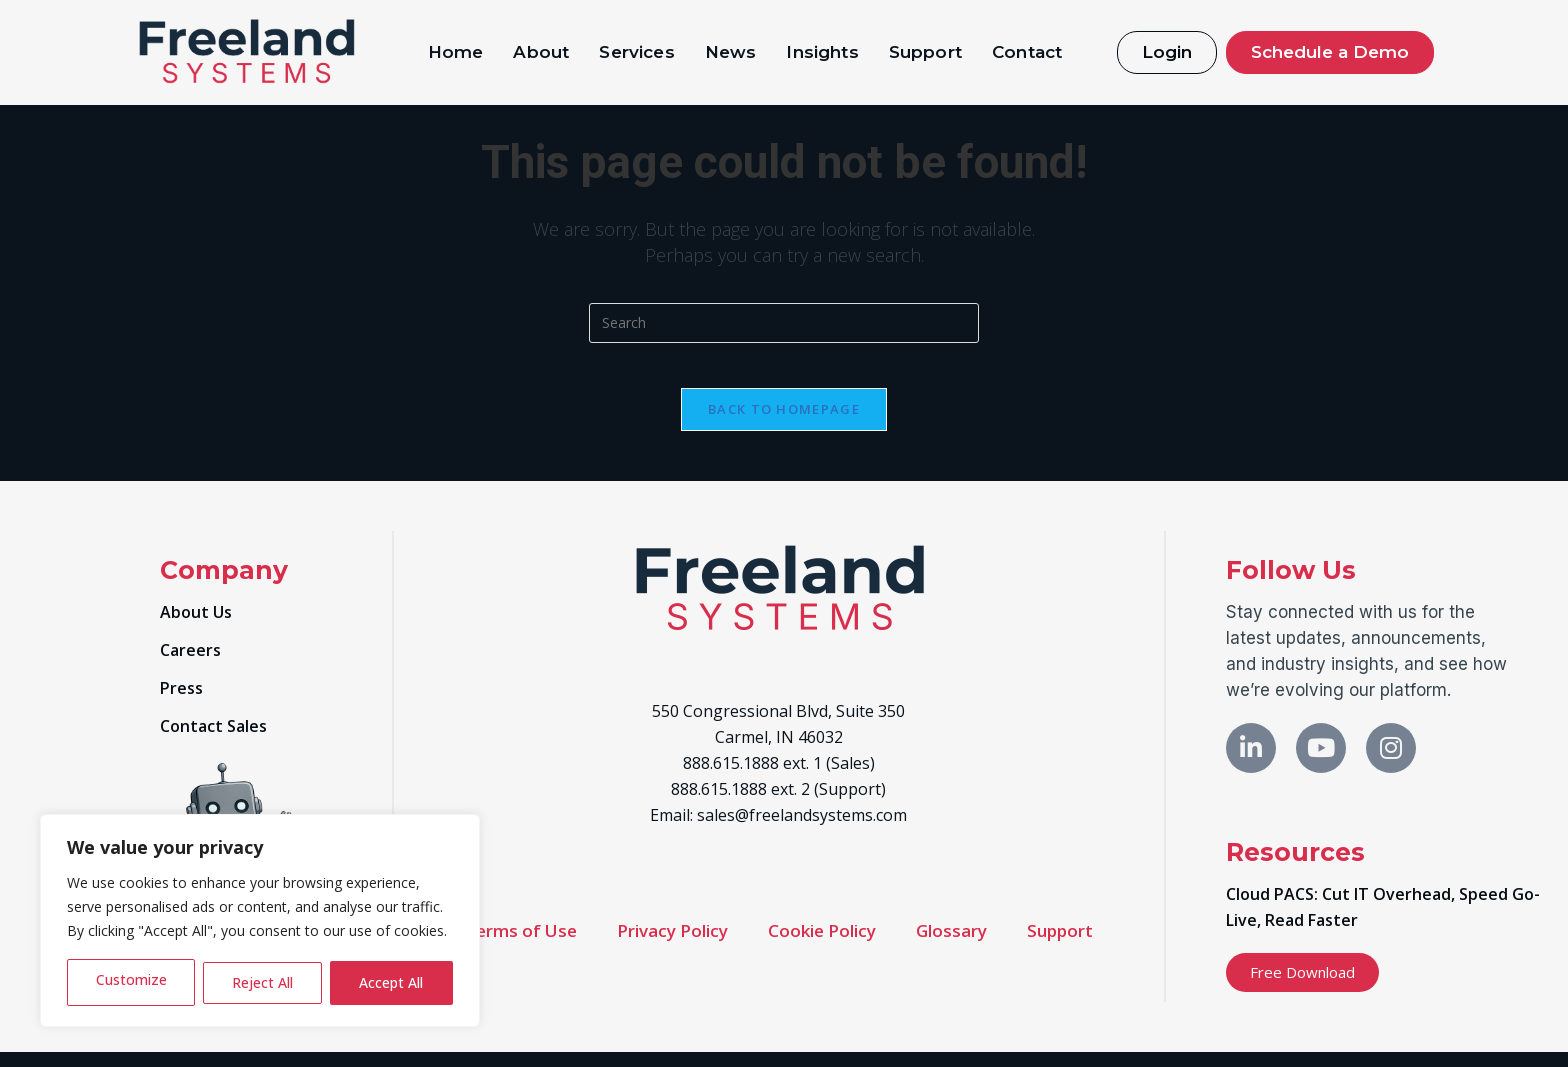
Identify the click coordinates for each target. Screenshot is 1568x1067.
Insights (822, 52)
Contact (1027, 52)
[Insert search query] (784, 323)
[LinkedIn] (1251, 763)
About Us (196, 627)
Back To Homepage (784, 424)
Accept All (391, 982)
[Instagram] (1391, 763)
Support (925, 52)
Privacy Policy (672, 945)
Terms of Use (521, 945)
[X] (1321, 763)
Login (1167, 52)
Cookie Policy (822, 945)
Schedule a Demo (1330, 52)
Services (636, 52)
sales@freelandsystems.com (802, 830)
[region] (260, 920)
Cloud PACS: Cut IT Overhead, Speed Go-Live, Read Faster (1383, 922)
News (731, 52)
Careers (190, 665)
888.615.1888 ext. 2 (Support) (778, 804)
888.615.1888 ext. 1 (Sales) (779, 778)
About (541, 52)
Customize (131, 982)
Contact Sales (213, 741)
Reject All (262, 982)
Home (456, 52)
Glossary (951, 945)
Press (181, 703)
